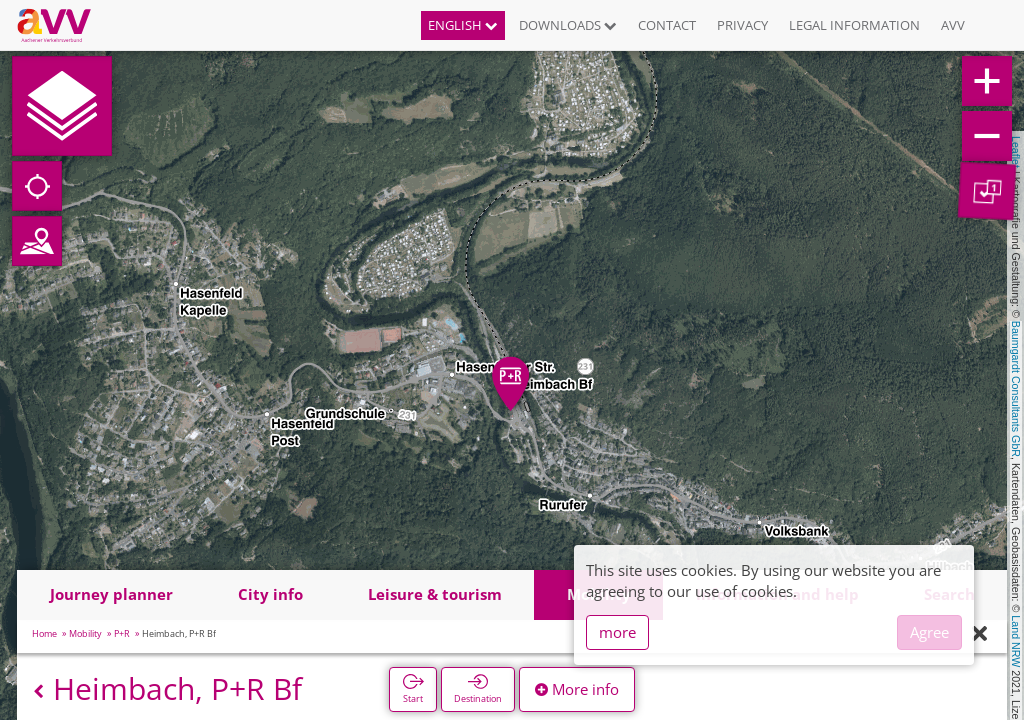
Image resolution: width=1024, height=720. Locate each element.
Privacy (742, 25)
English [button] (463, 25)
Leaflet (1016, 152)
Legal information (854, 25)
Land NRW (1016, 641)
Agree (929, 632)
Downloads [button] (568, 25)
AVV (953, 25)
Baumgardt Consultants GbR (1016, 389)
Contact (667, 25)
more (617, 632)
